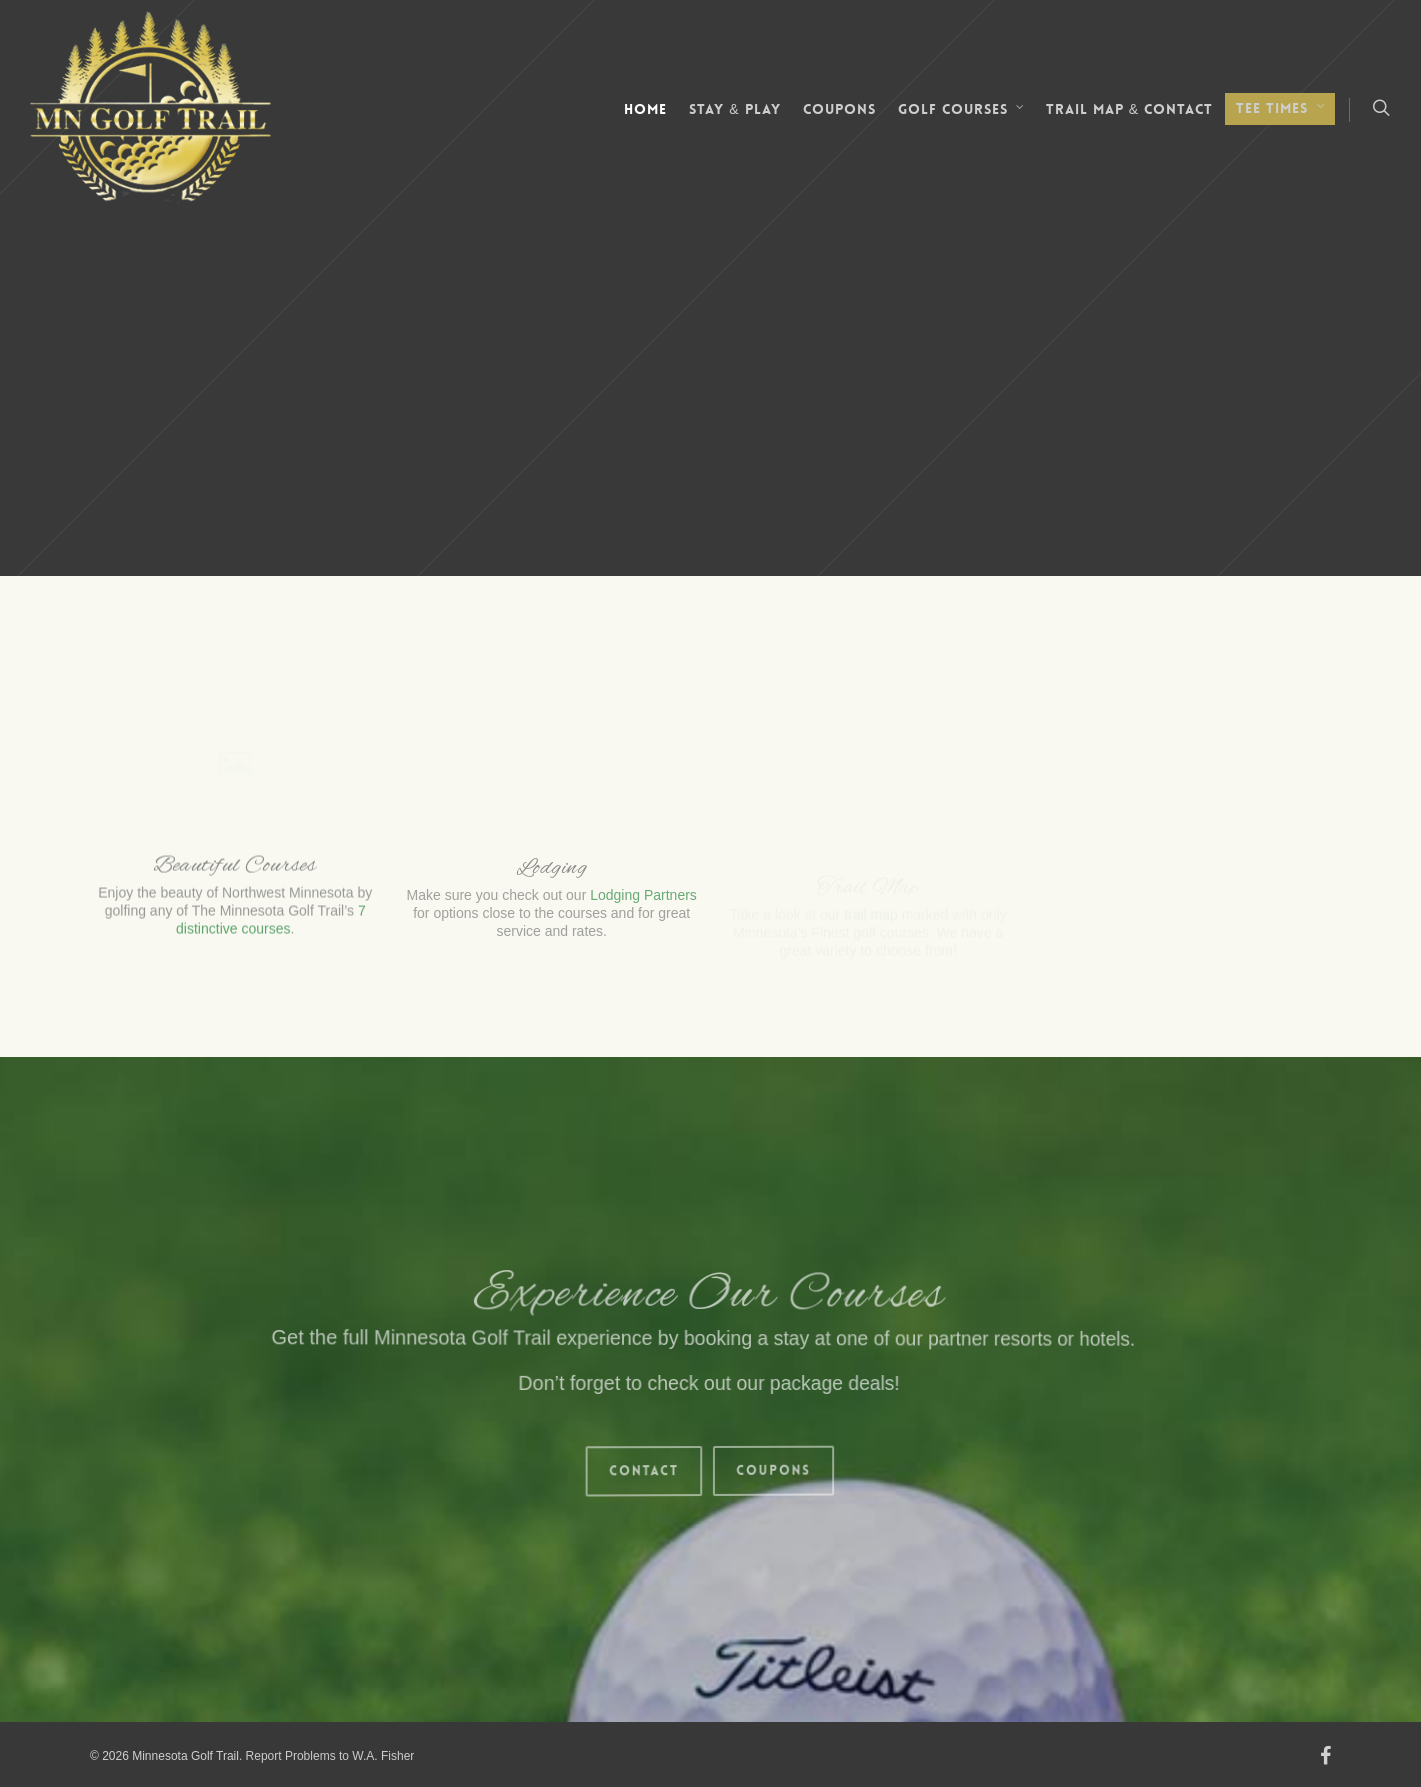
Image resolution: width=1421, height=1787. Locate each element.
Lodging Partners (643, 908)
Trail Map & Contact (1129, 109)
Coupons (839, 109)
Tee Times (1281, 109)
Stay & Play (734, 109)
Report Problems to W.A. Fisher (330, 1756)
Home (645, 109)
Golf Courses (962, 110)
